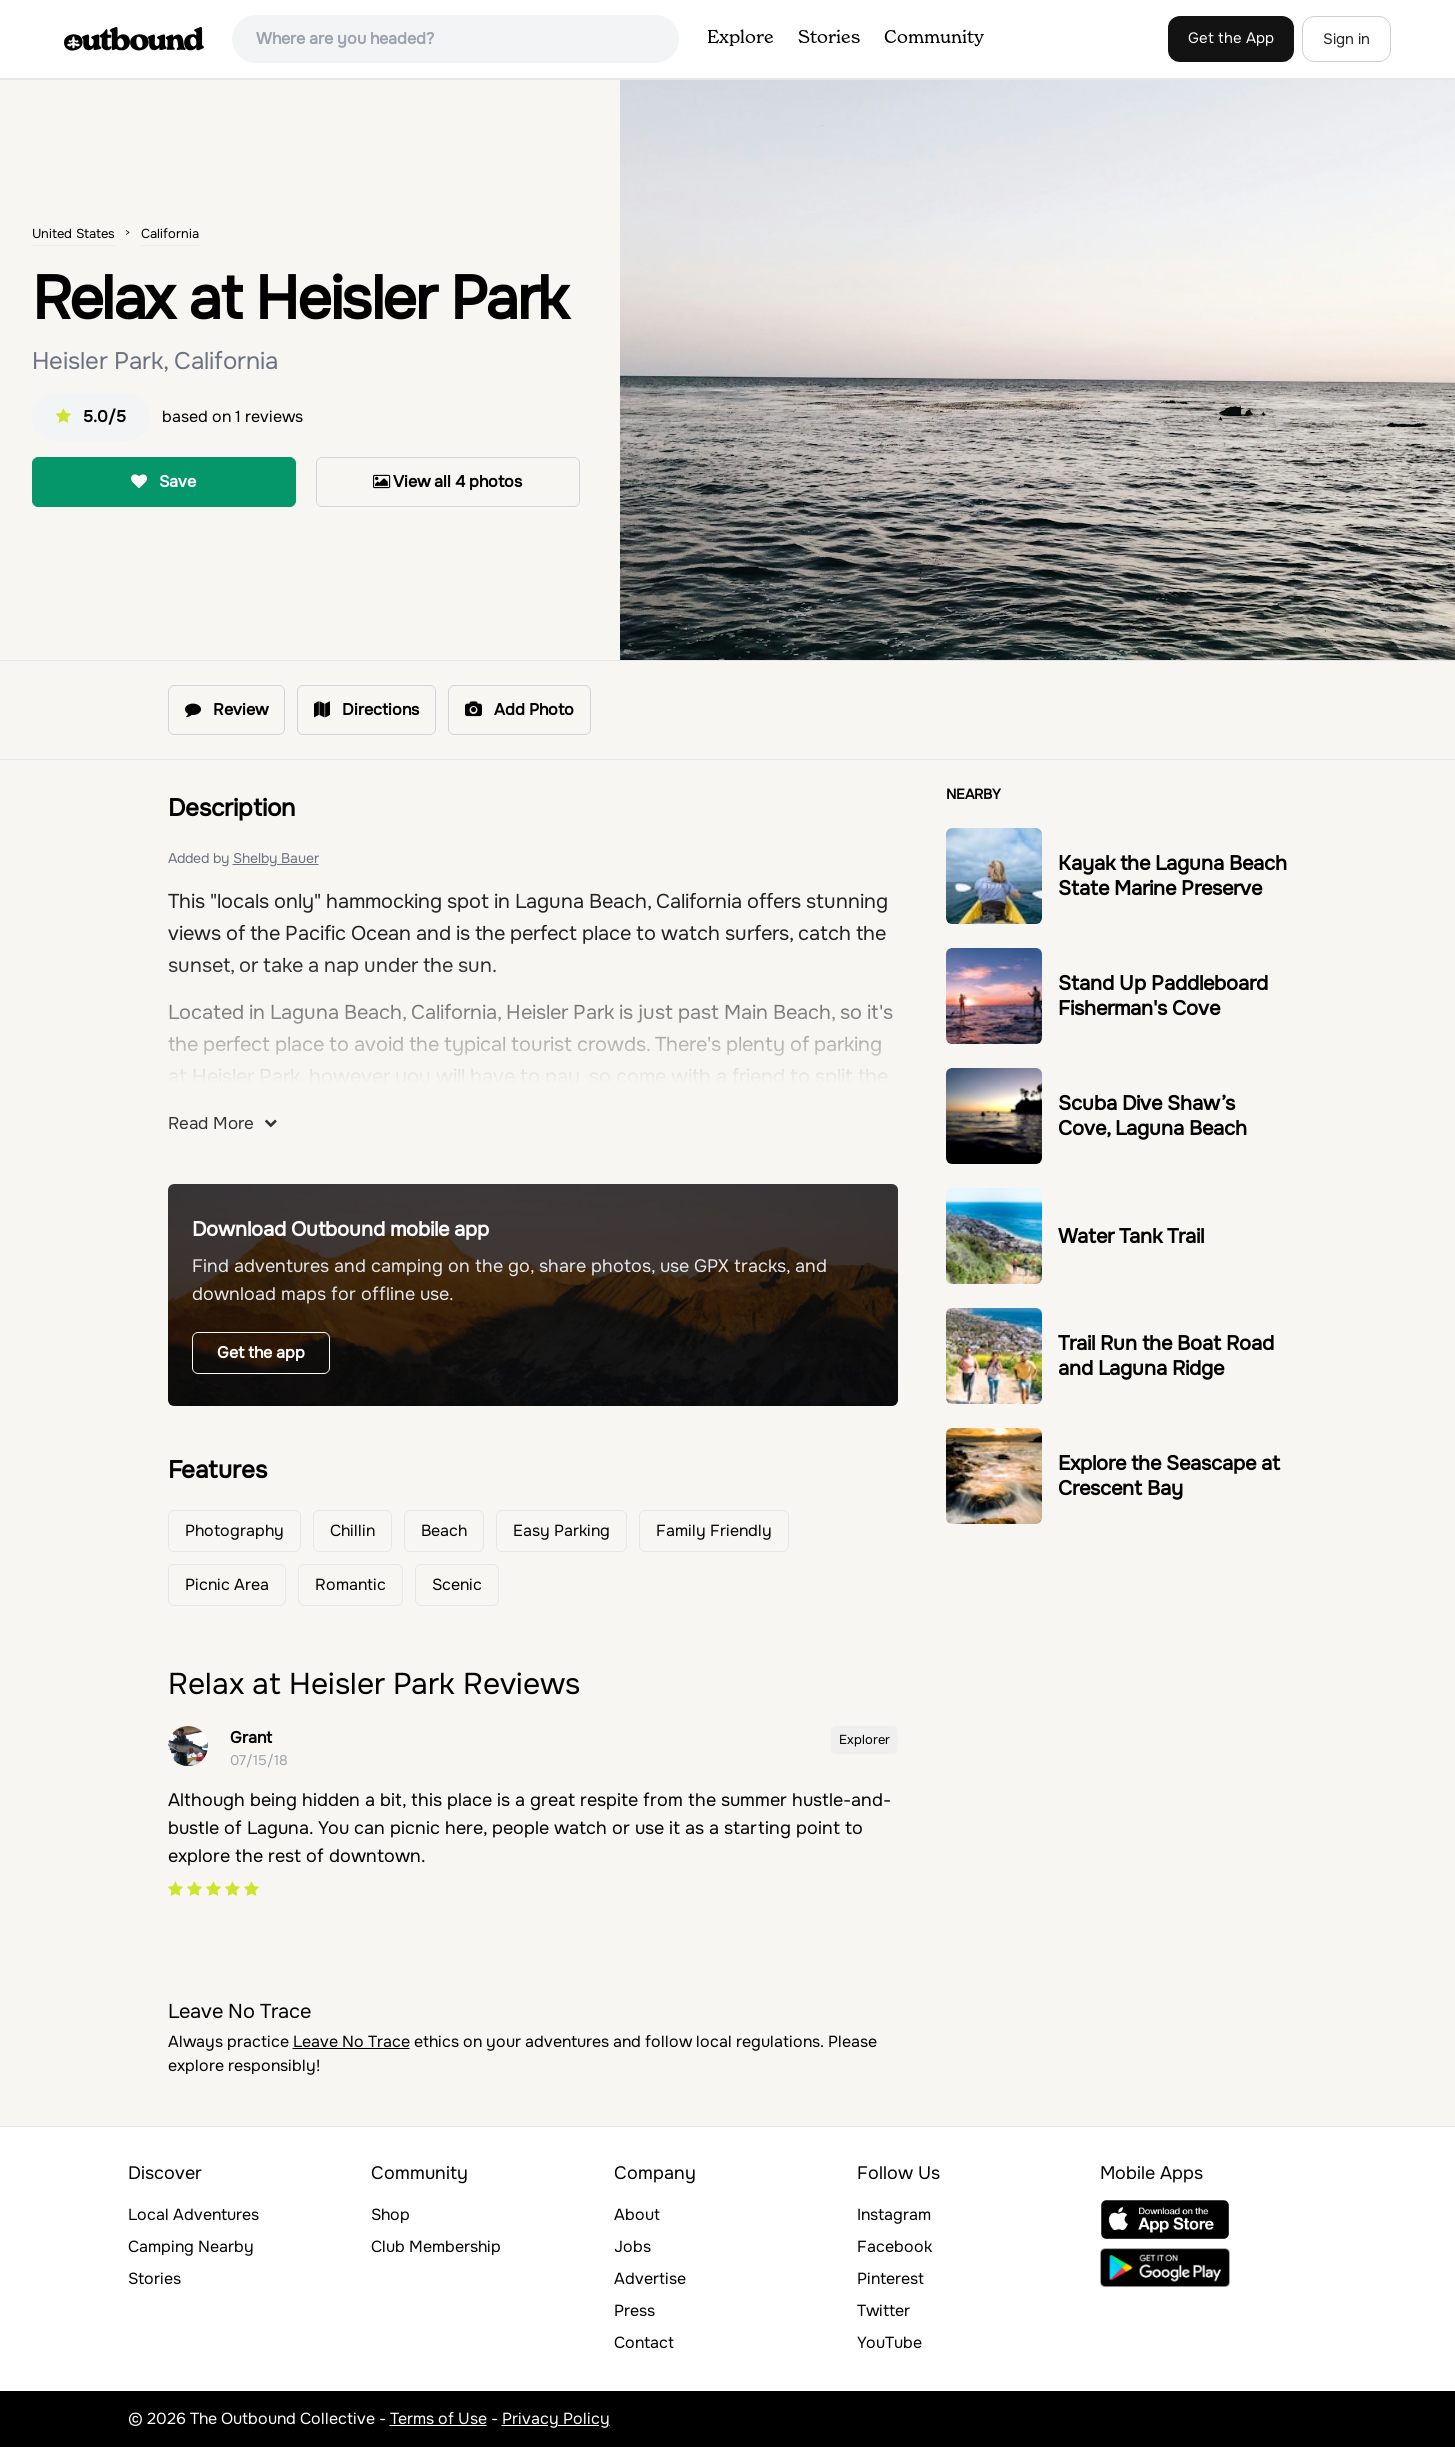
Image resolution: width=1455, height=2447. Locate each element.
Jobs (632, 2246)
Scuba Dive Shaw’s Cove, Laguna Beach (1152, 1116)
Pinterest (890, 2278)
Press (634, 2310)
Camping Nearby (191, 2246)
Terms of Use (438, 2418)
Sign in (1346, 39)
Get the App (1231, 38)
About (637, 2214)
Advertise (650, 2278)
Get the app (261, 1352)
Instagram (894, 2214)
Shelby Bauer (276, 858)
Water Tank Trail (1131, 1236)
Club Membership (436, 2246)
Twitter (883, 2310)
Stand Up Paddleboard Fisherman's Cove (1163, 996)
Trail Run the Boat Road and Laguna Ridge (1166, 1356)
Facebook (894, 2246)
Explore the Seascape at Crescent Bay (1169, 1476)
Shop (390, 2214)
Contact (644, 2342)
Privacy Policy (556, 2418)
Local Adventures (193, 2214)
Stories (829, 38)
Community (934, 38)
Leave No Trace (351, 2041)
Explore (740, 38)
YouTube (889, 2342)
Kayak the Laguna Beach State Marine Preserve (1172, 876)
